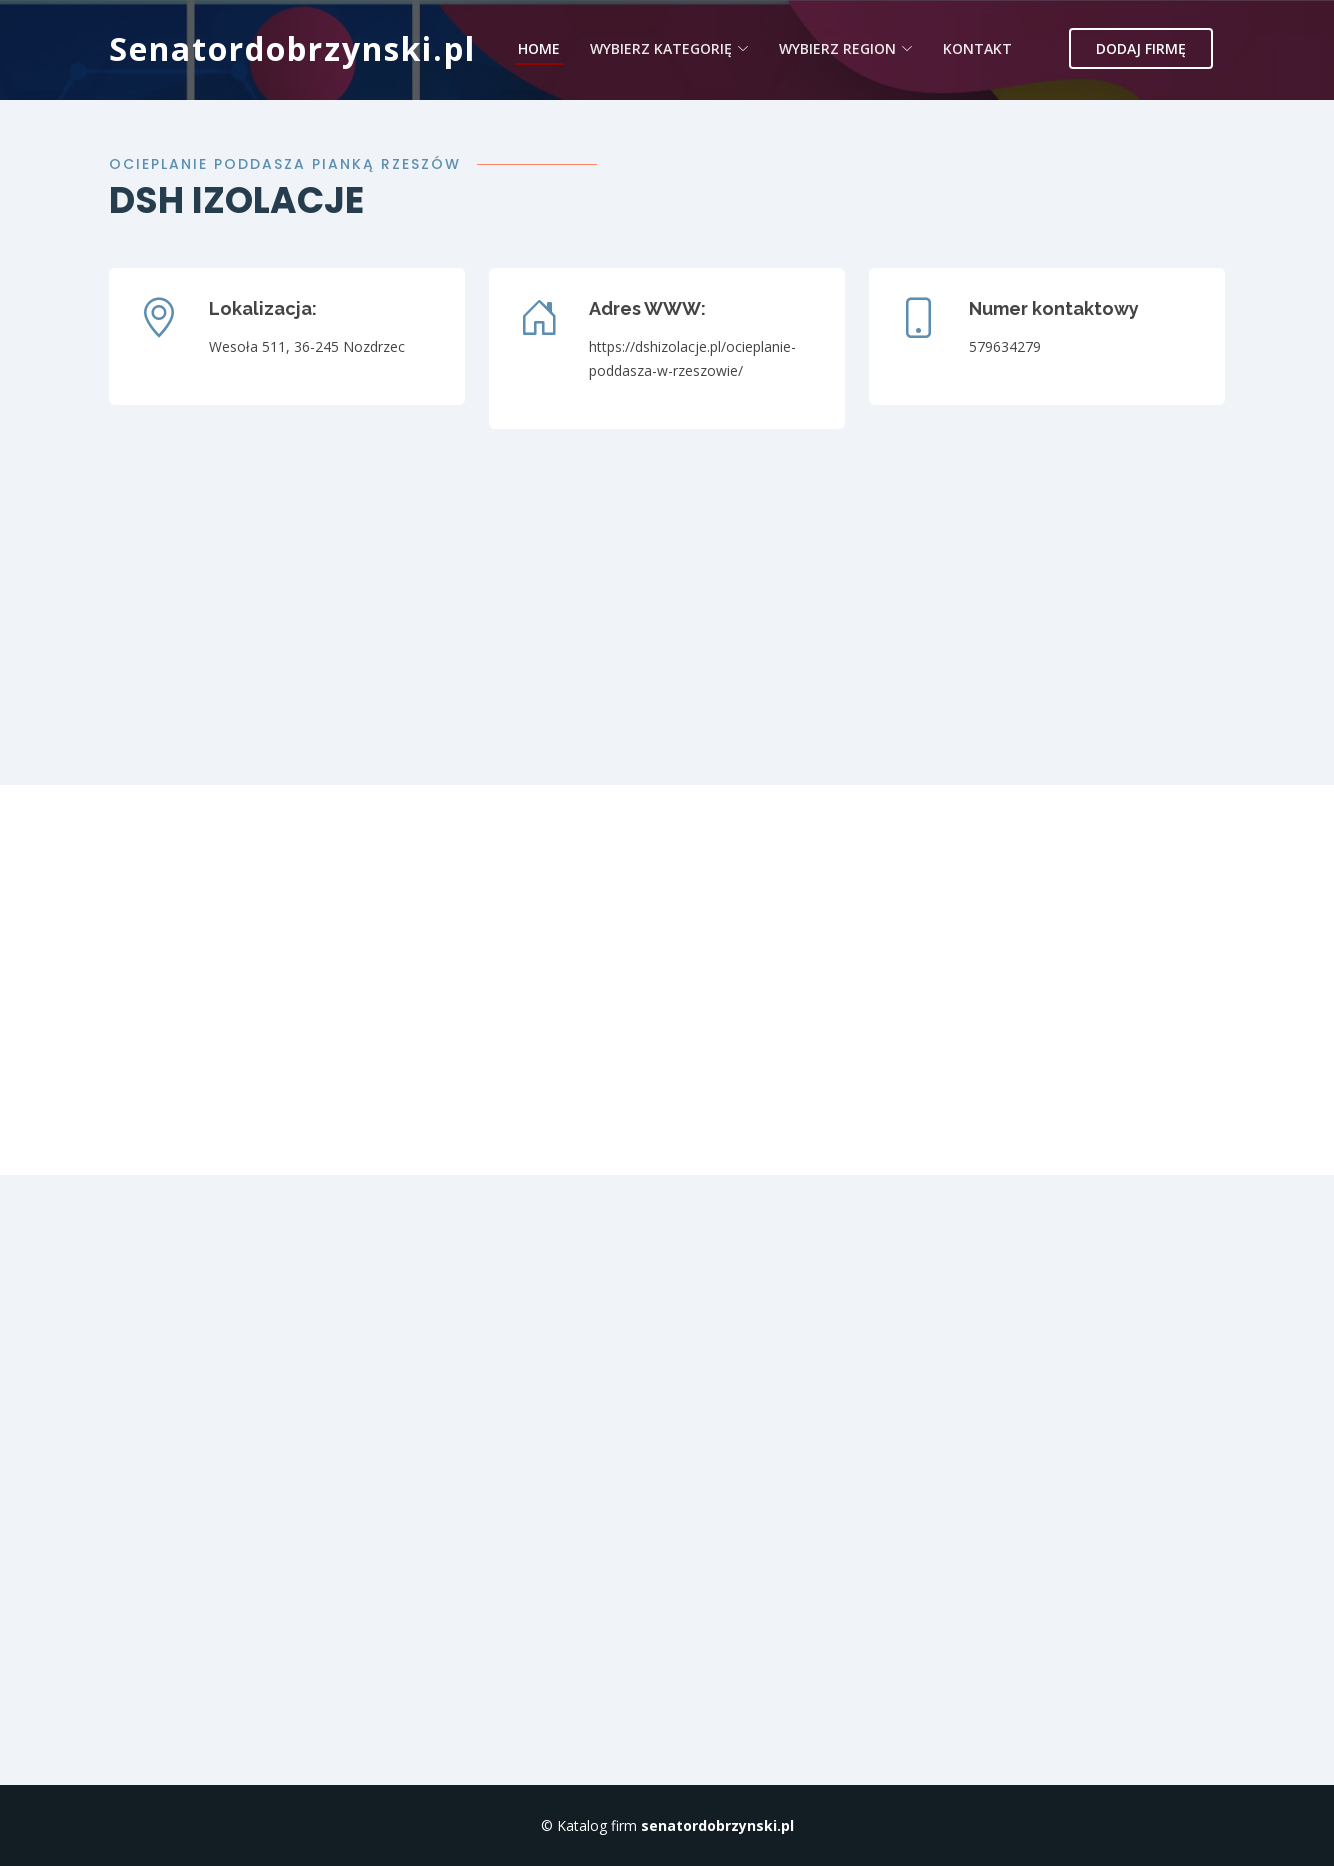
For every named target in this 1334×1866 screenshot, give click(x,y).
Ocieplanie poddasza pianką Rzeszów (285, 164)
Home (539, 48)
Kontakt (977, 48)
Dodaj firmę (1141, 48)
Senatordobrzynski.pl (292, 48)
